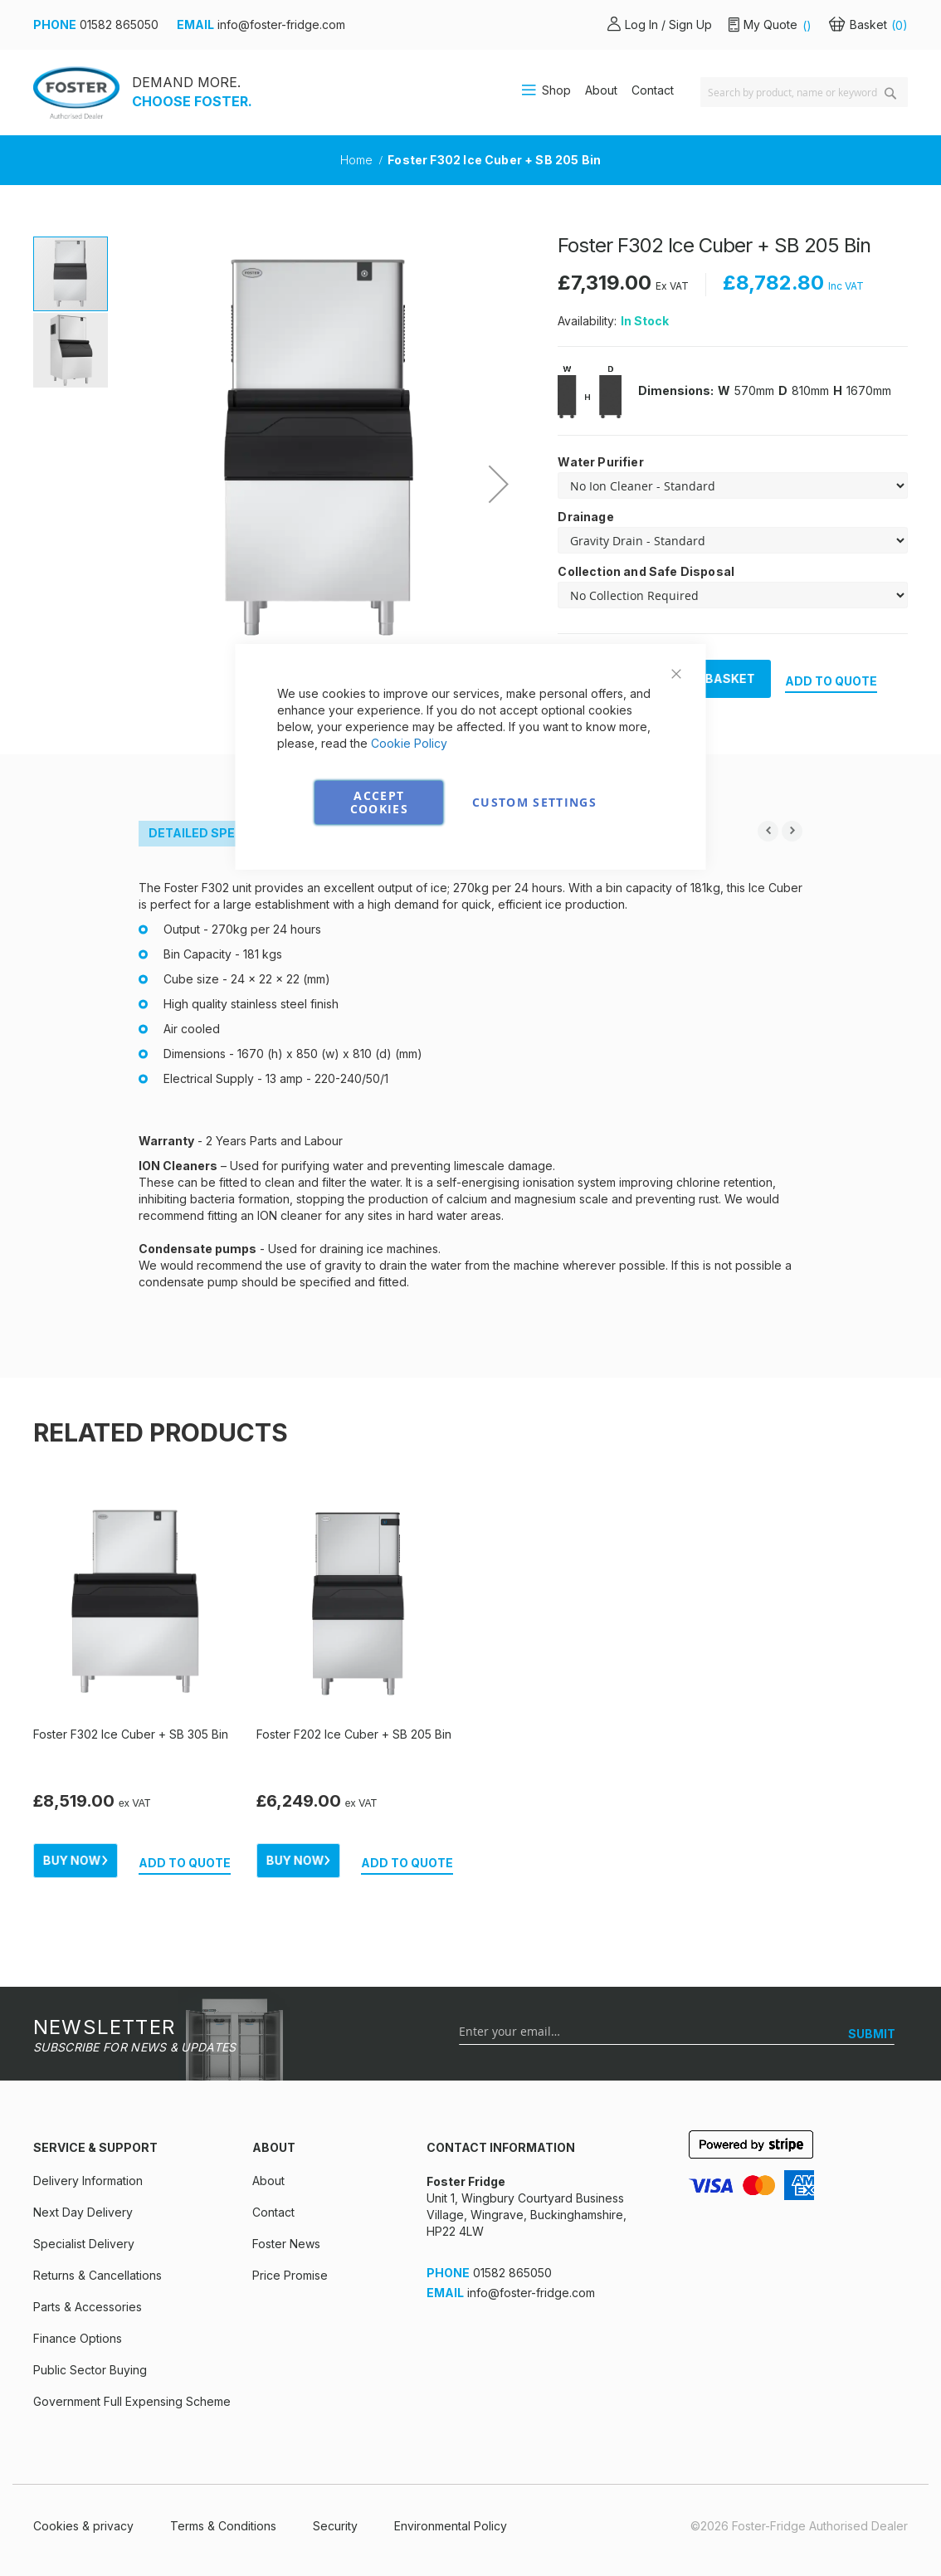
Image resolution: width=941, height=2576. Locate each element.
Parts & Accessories (87, 2307)
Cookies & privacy (83, 2526)
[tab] (196, 833)
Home (358, 160)
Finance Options (77, 2338)
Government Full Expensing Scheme (132, 2401)
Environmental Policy (450, 2526)
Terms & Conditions (223, 2526)
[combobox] (804, 92)
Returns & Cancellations (97, 2275)
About (601, 90)
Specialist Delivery (83, 2244)
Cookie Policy (409, 743)
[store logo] (76, 92)
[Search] (890, 93)
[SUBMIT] (872, 2034)
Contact (652, 90)
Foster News (286, 2244)
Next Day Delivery (83, 2212)
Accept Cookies (379, 802)
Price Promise (290, 2275)
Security (335, 2526)
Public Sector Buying (90, 2370)
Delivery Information (88, 2181)
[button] (70, 349)
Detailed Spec (196, 833)
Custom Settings (534, 802)
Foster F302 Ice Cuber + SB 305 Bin (130, 1734)
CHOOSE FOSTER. (192, 101)
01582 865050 (119, 24)
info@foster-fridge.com (281, 24)
